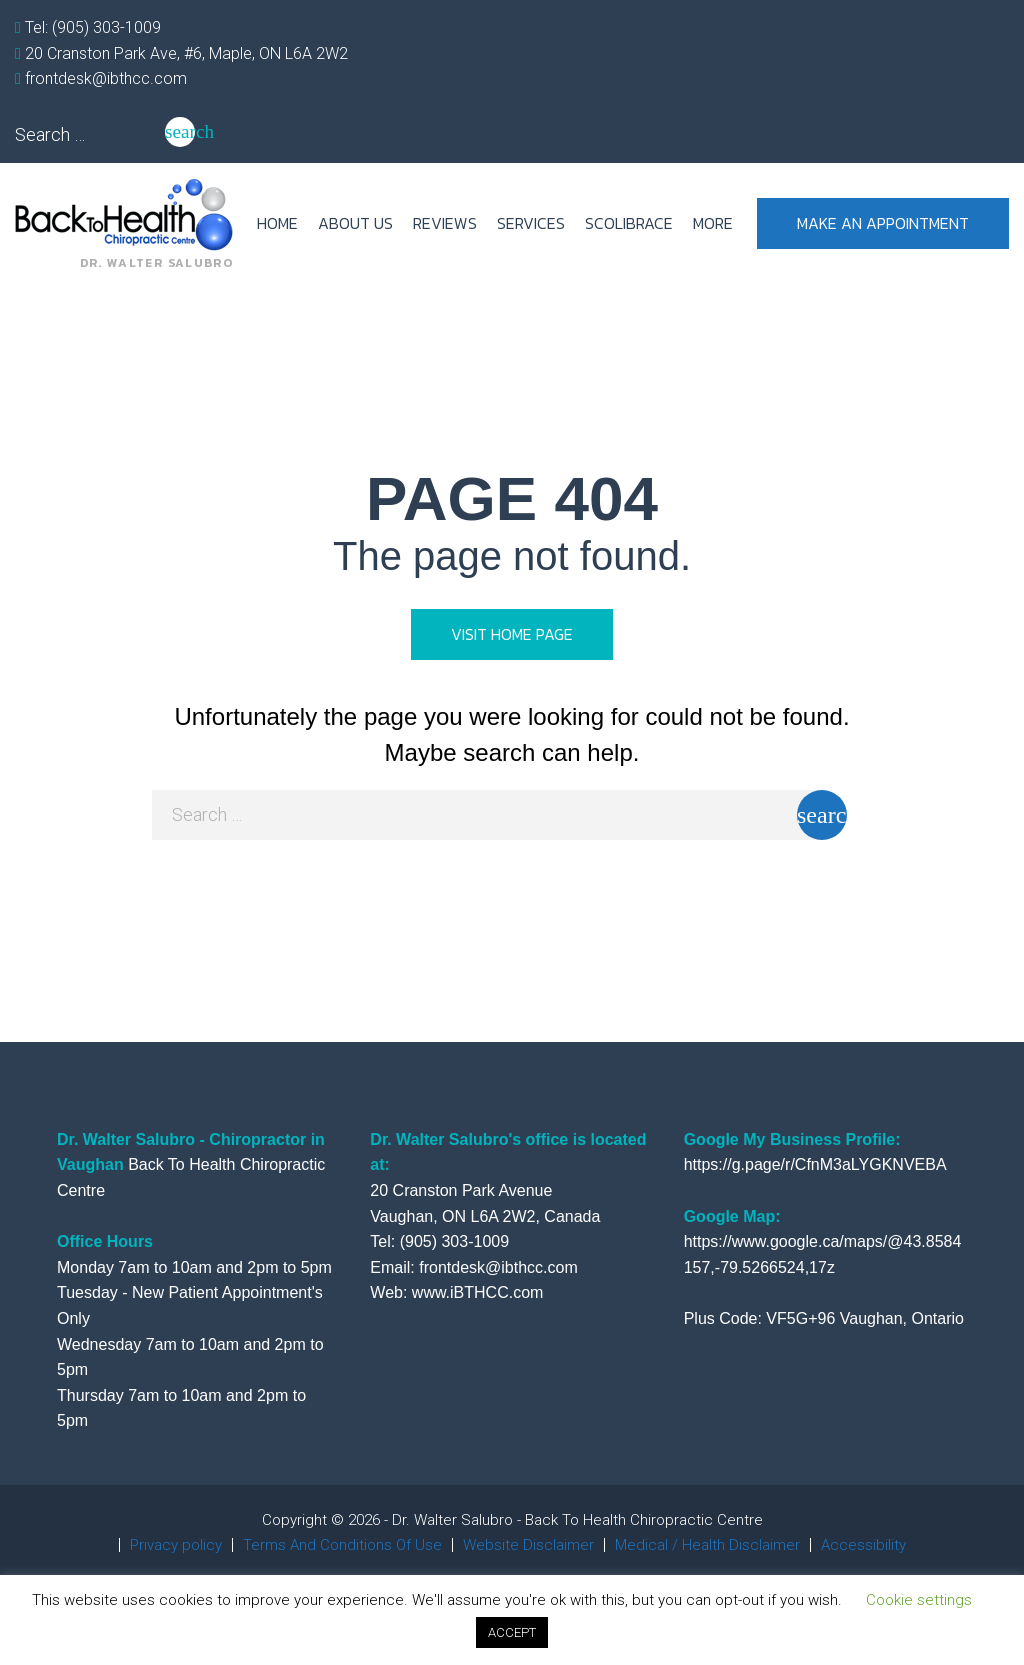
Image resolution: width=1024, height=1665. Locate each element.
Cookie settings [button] (919, 1600)
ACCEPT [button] (512, 1632)
